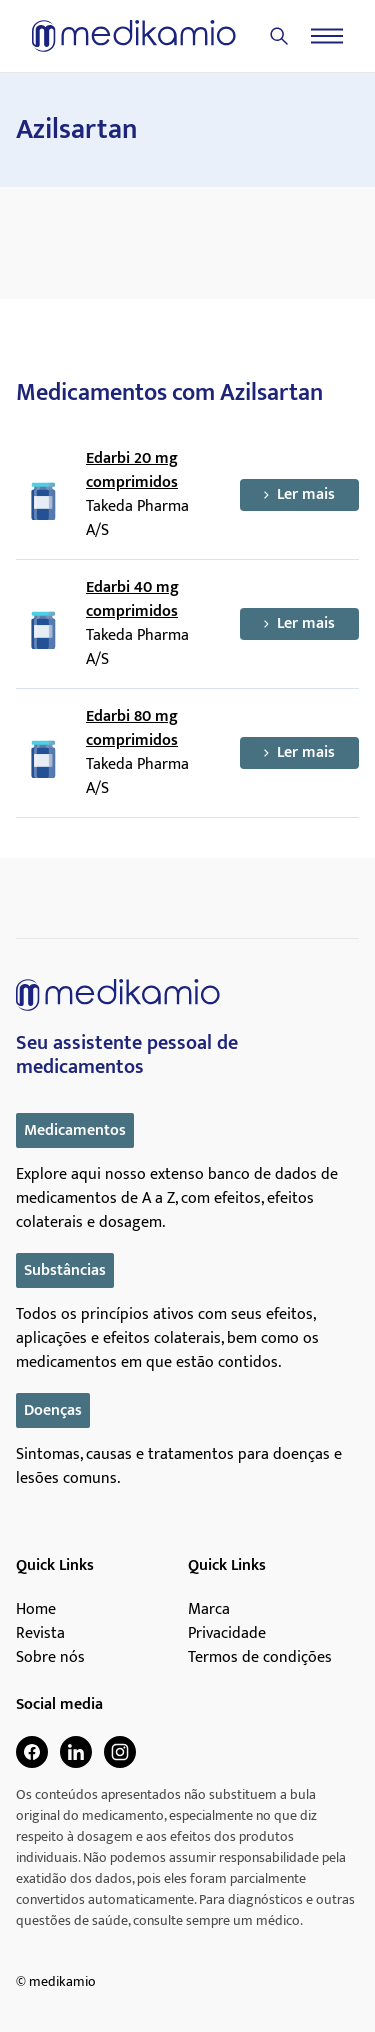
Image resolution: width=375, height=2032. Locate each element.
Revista (40, 1634)
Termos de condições (260, 1658)
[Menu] (327, 36)
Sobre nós (50, 1658)
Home (36, 1610)
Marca (209, 1610)
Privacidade (227, 1634)
